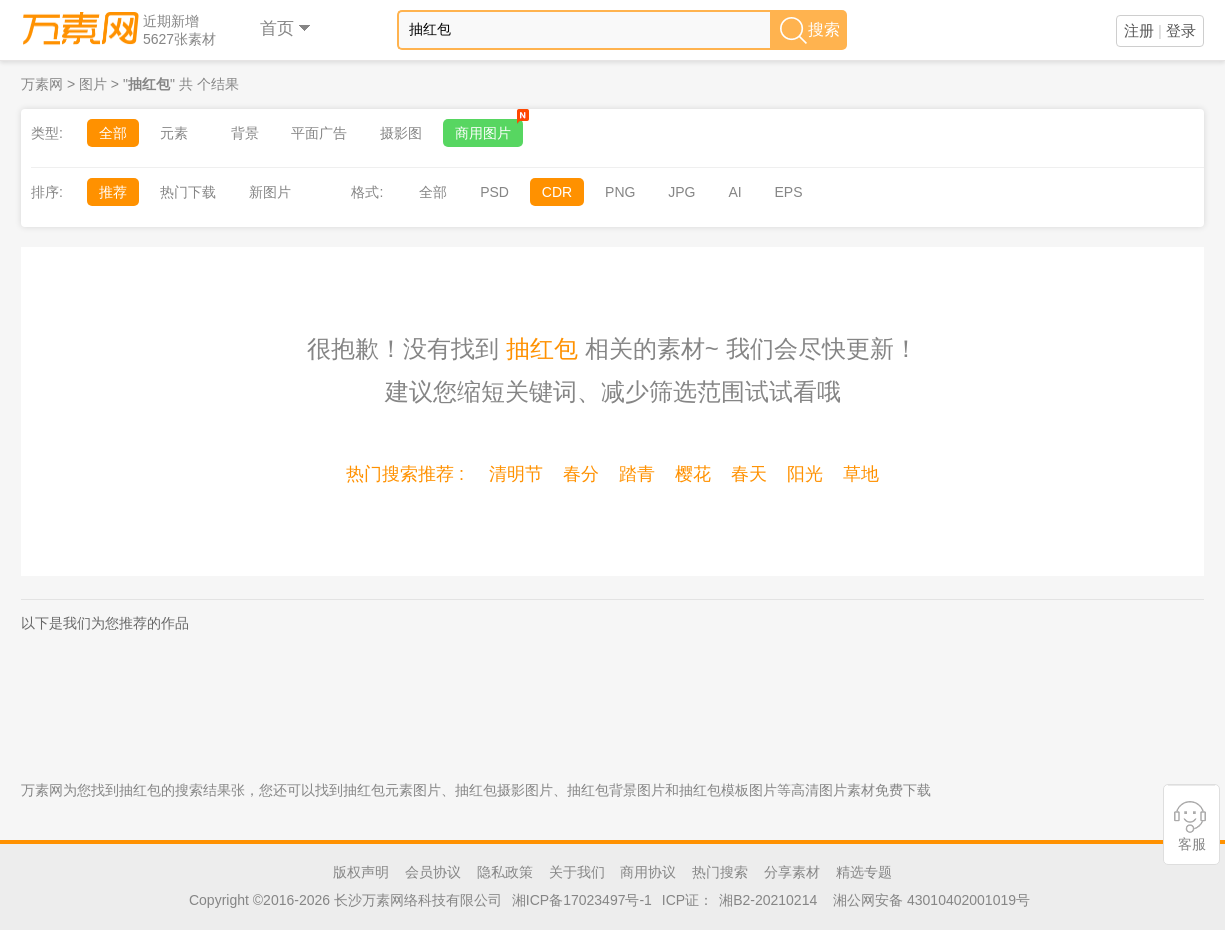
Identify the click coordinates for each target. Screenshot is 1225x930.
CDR (557, 192)
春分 (581, 474)
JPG (681, 192)
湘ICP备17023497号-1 (582, 900)
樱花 (693, 474)
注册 (1139, 30)
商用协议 (648, 872)
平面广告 (319, 133)
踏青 (637, 474)
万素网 (42, 84)
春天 (749, 474)
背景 (245, 133)
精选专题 (864, 872)
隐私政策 (505, 872)
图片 (93, 84)
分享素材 (792, 872)
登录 (1181, 30)
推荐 (113, 192)
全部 (113, 133)
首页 (286, 28)
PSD (494, 192)
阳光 (805, 474)
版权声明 (361, 872)
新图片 (270, 192)
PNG (620, 192)
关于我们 (577, 872)
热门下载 (188, 192)
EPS (789, 192)
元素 (174, 133)
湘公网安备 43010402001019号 (931, 900)
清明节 (516, 474)
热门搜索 (720, 872)
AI (734, 192)
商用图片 (489, 130)
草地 (861, 474)
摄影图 (401, 133)
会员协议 (433, 872)
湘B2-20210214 (768, 900)
